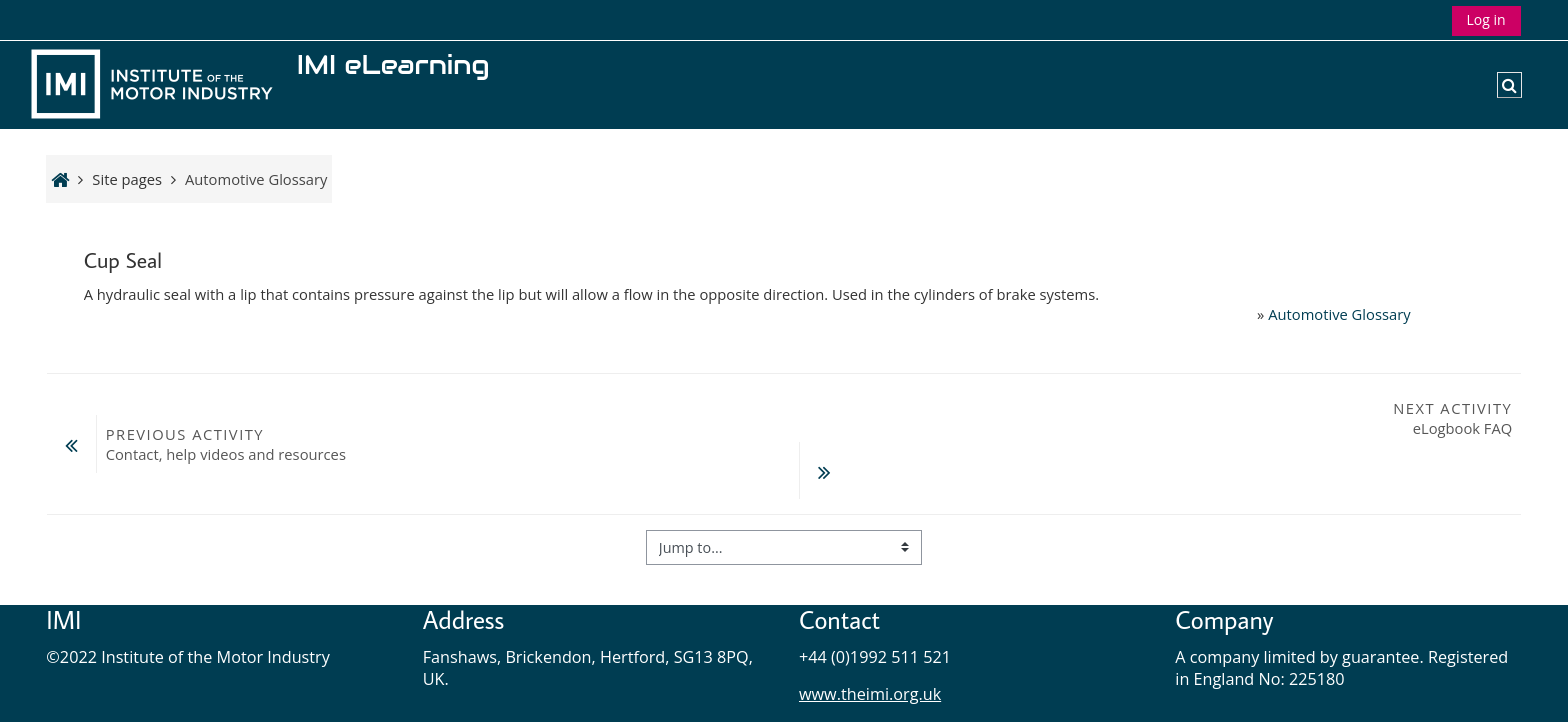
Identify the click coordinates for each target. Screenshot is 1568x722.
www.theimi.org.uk (870, 641)
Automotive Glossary (1339, 314)
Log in (1486, 19)
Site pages (127, 179)
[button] (1509, 85)
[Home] (156, 83)
